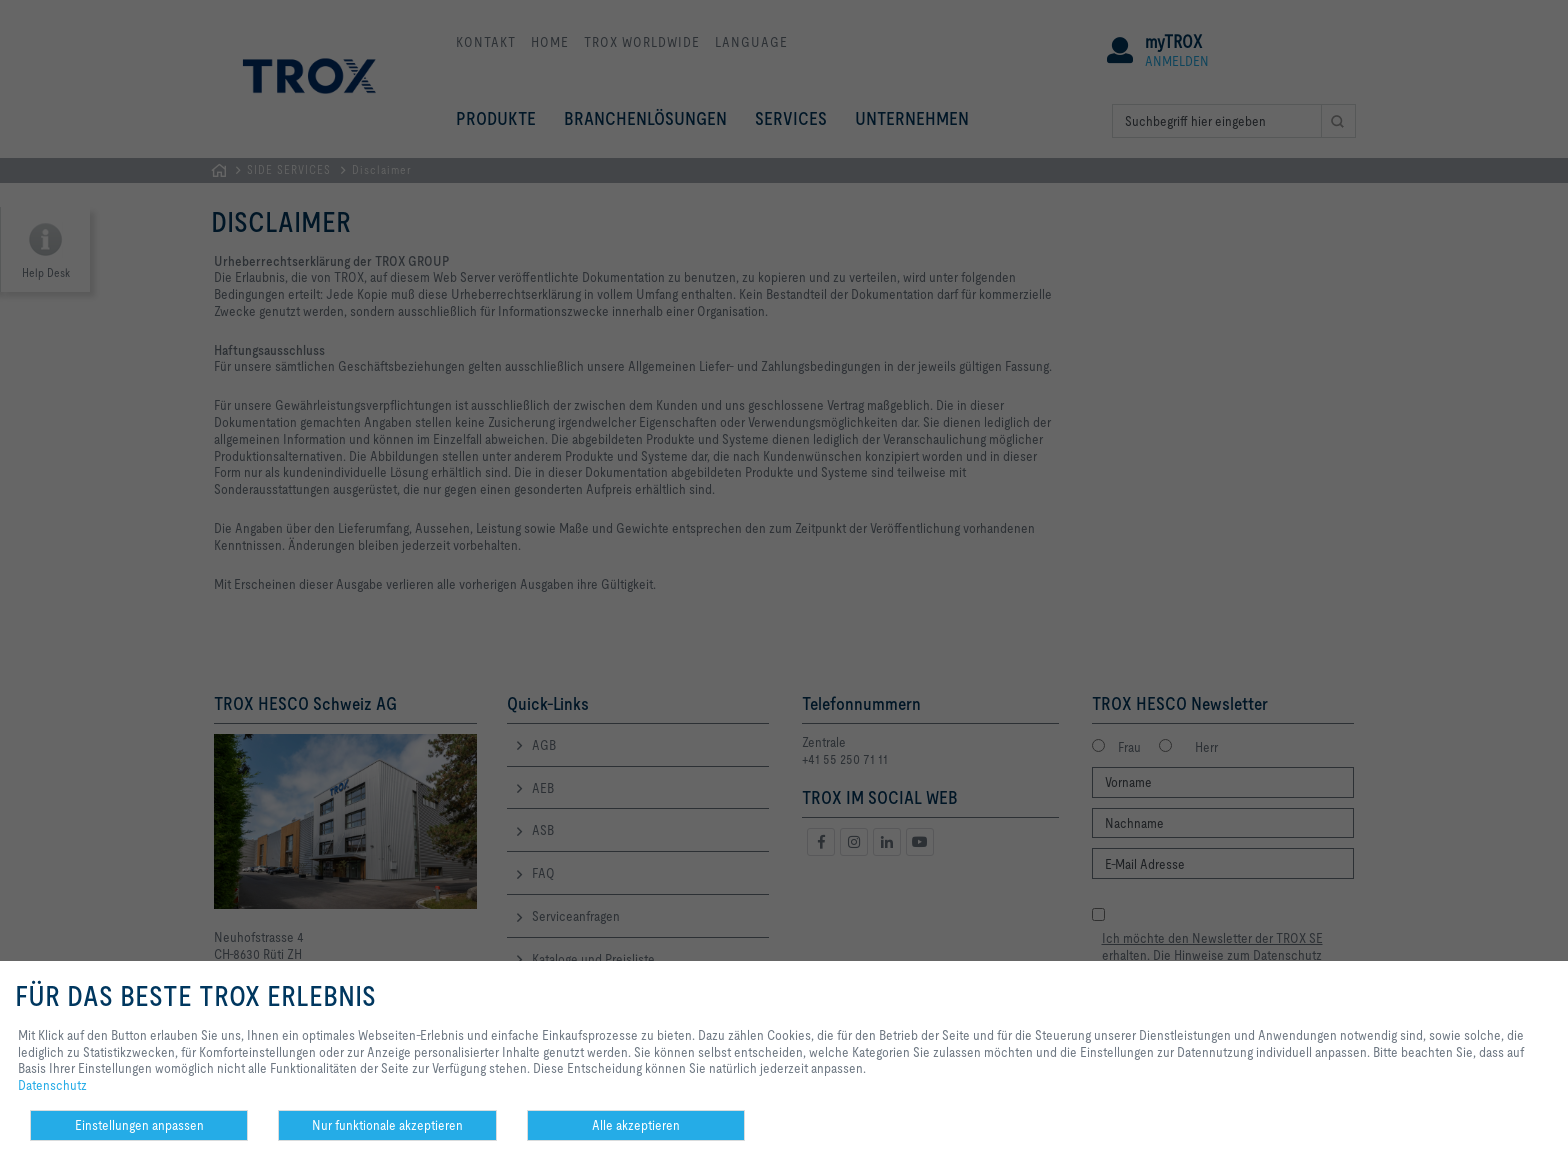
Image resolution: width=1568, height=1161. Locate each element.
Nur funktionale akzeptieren (387, 1125)
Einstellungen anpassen (139, 1125)
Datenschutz (52, 1085)
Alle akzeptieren (636, 1125)
